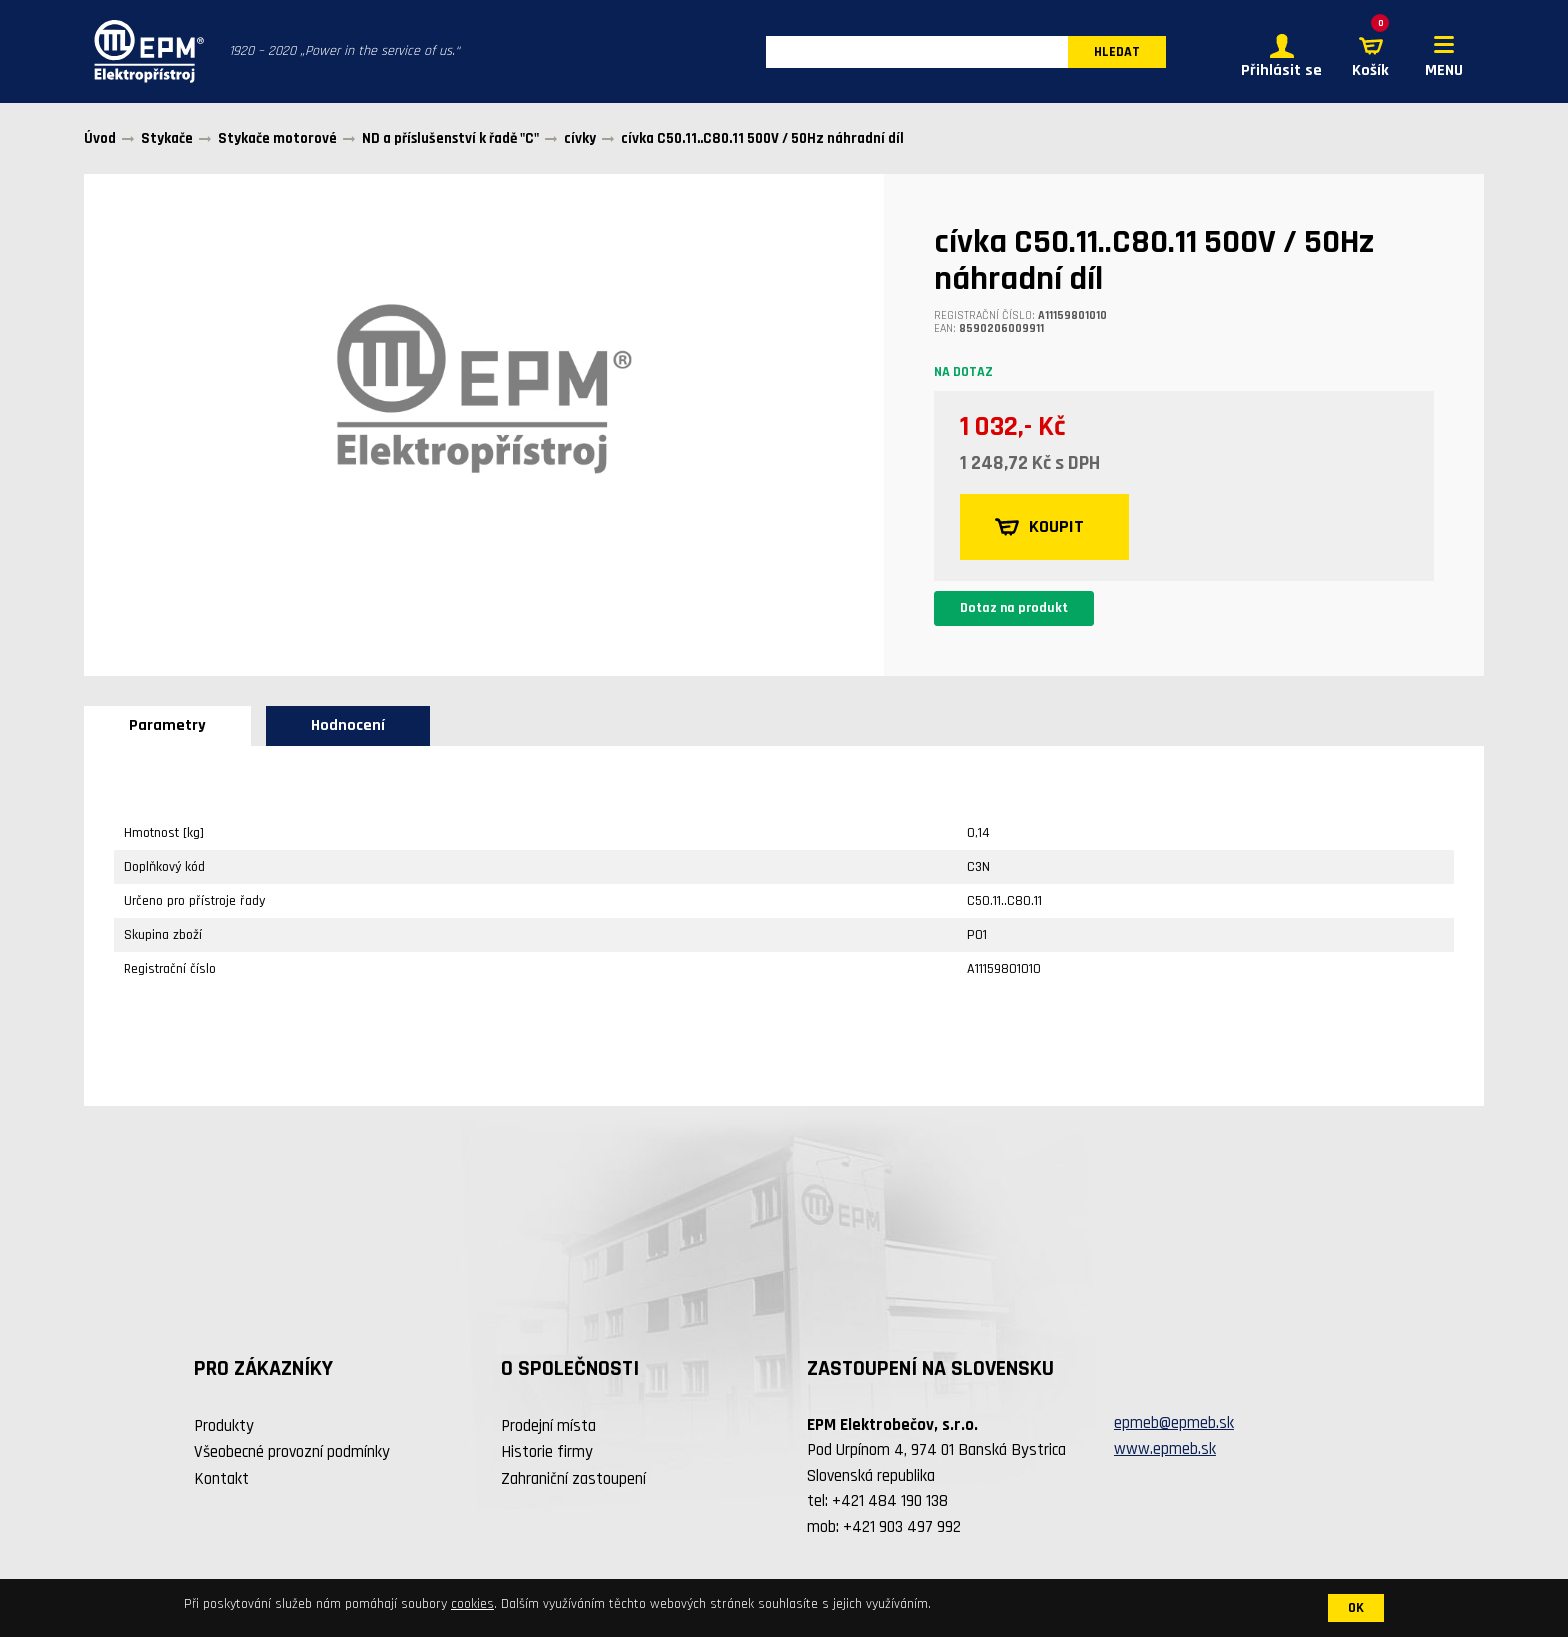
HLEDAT (1117, 52)
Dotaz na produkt (1014, 608)
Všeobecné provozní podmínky (292, 1452)
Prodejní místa (548, 1426)
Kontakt (221, 1479)
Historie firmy (547, 1452)
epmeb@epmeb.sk (1174, 1423)
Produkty (224, 1426)
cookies (472, 1604)
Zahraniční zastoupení (573, 1479)
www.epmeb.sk (1165, 1449)
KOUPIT (1039, 527)
